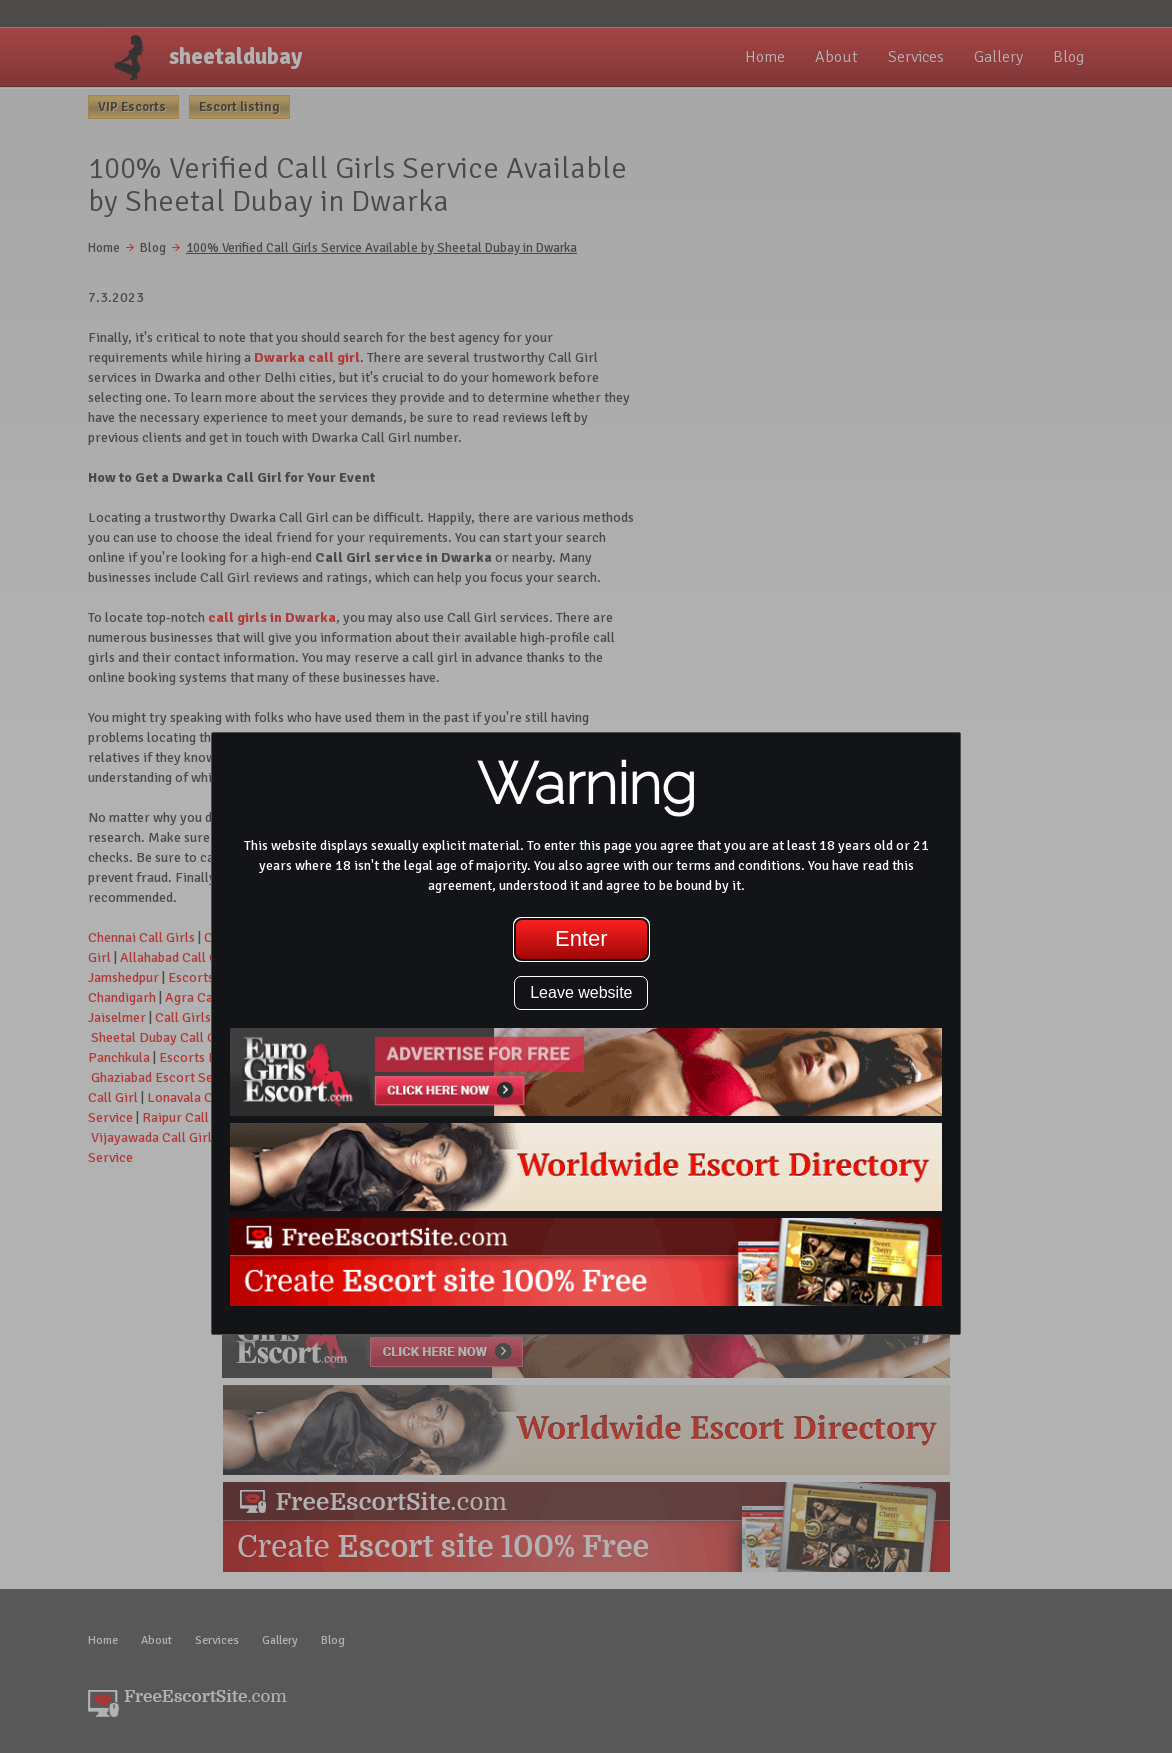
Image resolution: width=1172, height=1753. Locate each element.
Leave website (581, 992)
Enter (581, 938)
